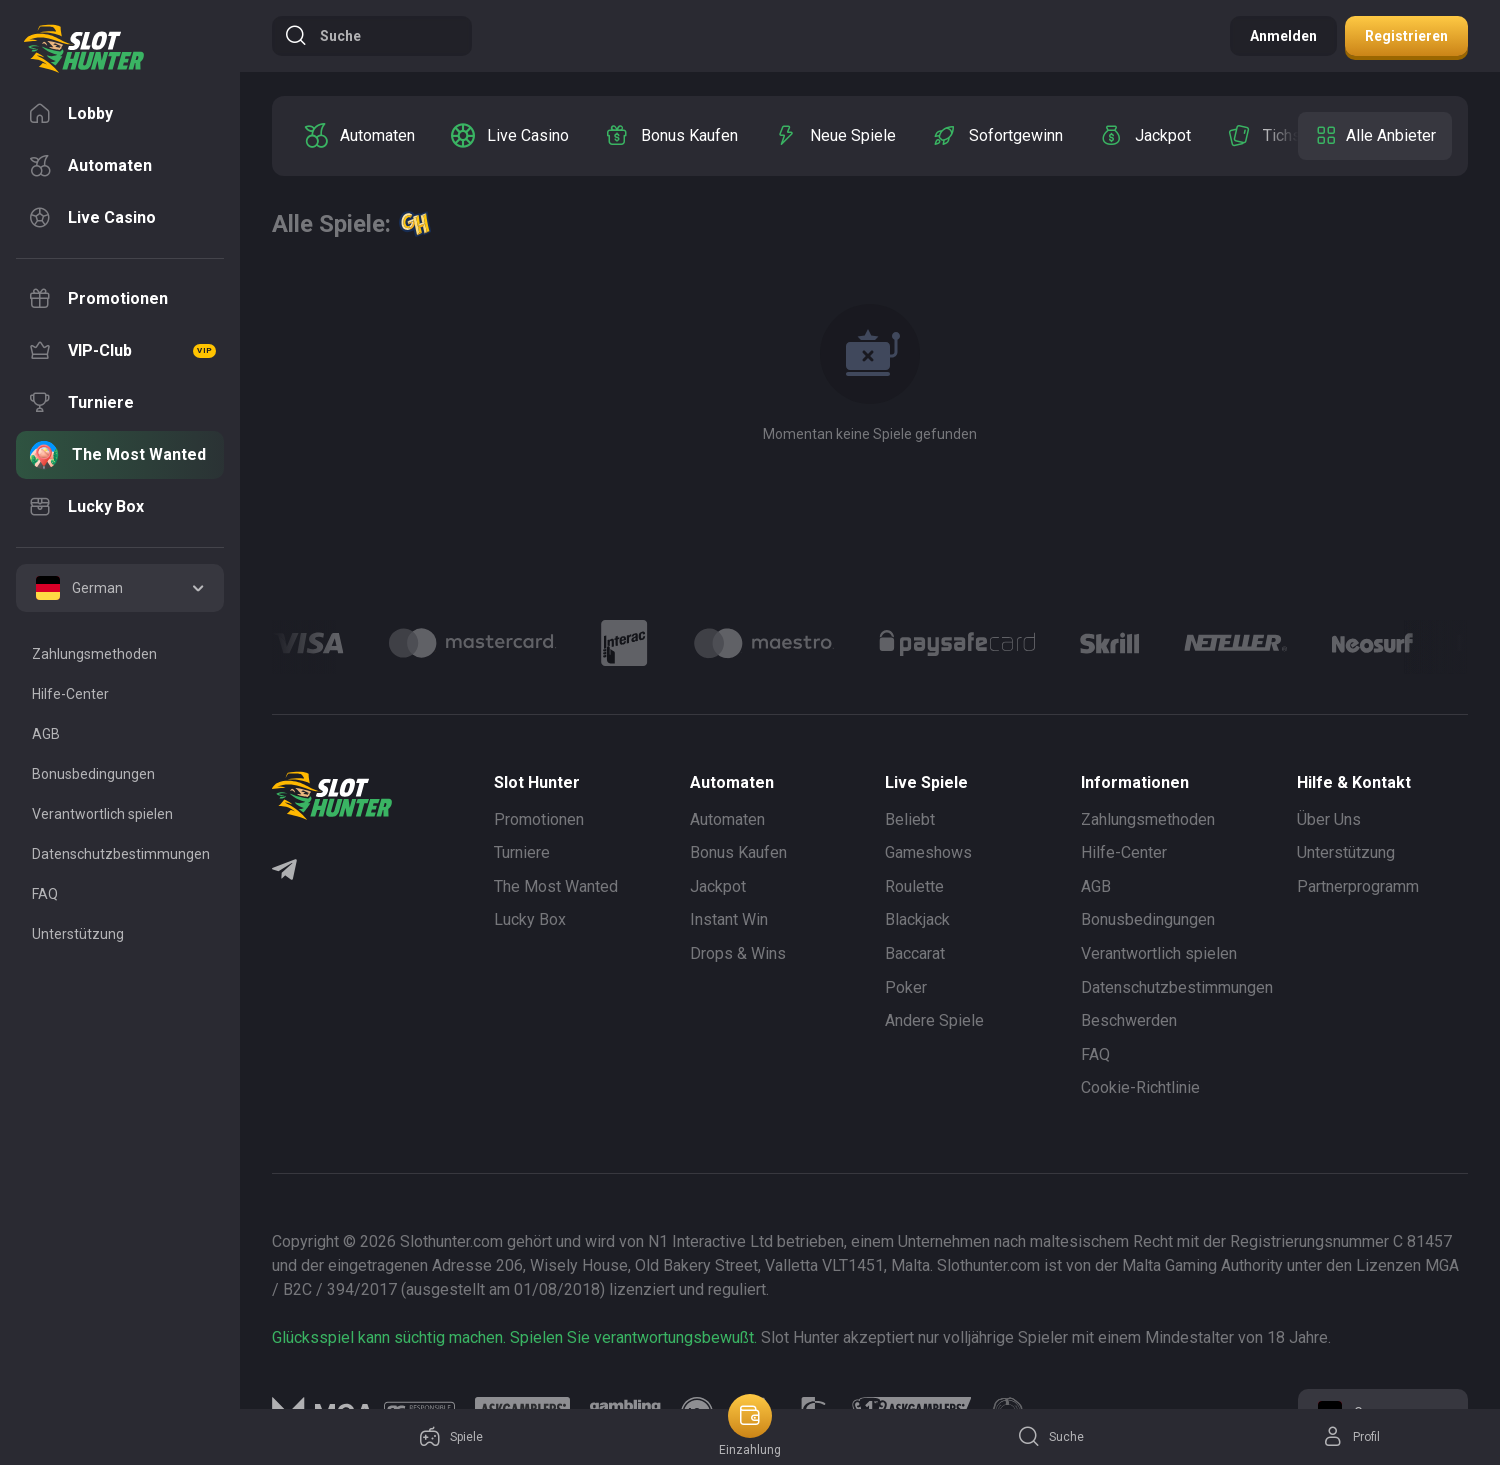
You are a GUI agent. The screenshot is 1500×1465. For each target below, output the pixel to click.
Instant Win (729, 919)
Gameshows (928, 852)
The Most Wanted (556, 886)
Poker (906, 987)
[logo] (84, 49)
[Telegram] (284, 872)
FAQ (1095, 1054)
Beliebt (910, 819)
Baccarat (915, 953)
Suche (322, 36)
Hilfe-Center (1124, 852)
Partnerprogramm (1358, 886)
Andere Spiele (934, 1020)
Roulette (914, 886)
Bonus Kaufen (738, 852)
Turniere (522, 852)
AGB (1096, 886)
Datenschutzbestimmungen (1177, 987)
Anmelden (1283, 36)
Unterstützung (1346, 852)
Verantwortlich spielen (1159, 953)
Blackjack (917, 919)
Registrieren (1406, 36)
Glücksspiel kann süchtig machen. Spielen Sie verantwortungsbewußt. (514, 1337)
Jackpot (718, 886)
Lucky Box (530, 919)
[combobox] (120, 588)
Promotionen (539, 819)
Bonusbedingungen (1148, 919)
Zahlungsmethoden (1148, 819)
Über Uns (1329, 819)
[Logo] (472, 643)
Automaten (727, 819)
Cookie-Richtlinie (1140, 1087)
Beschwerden (1129, 1020)
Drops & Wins (738, 953)
